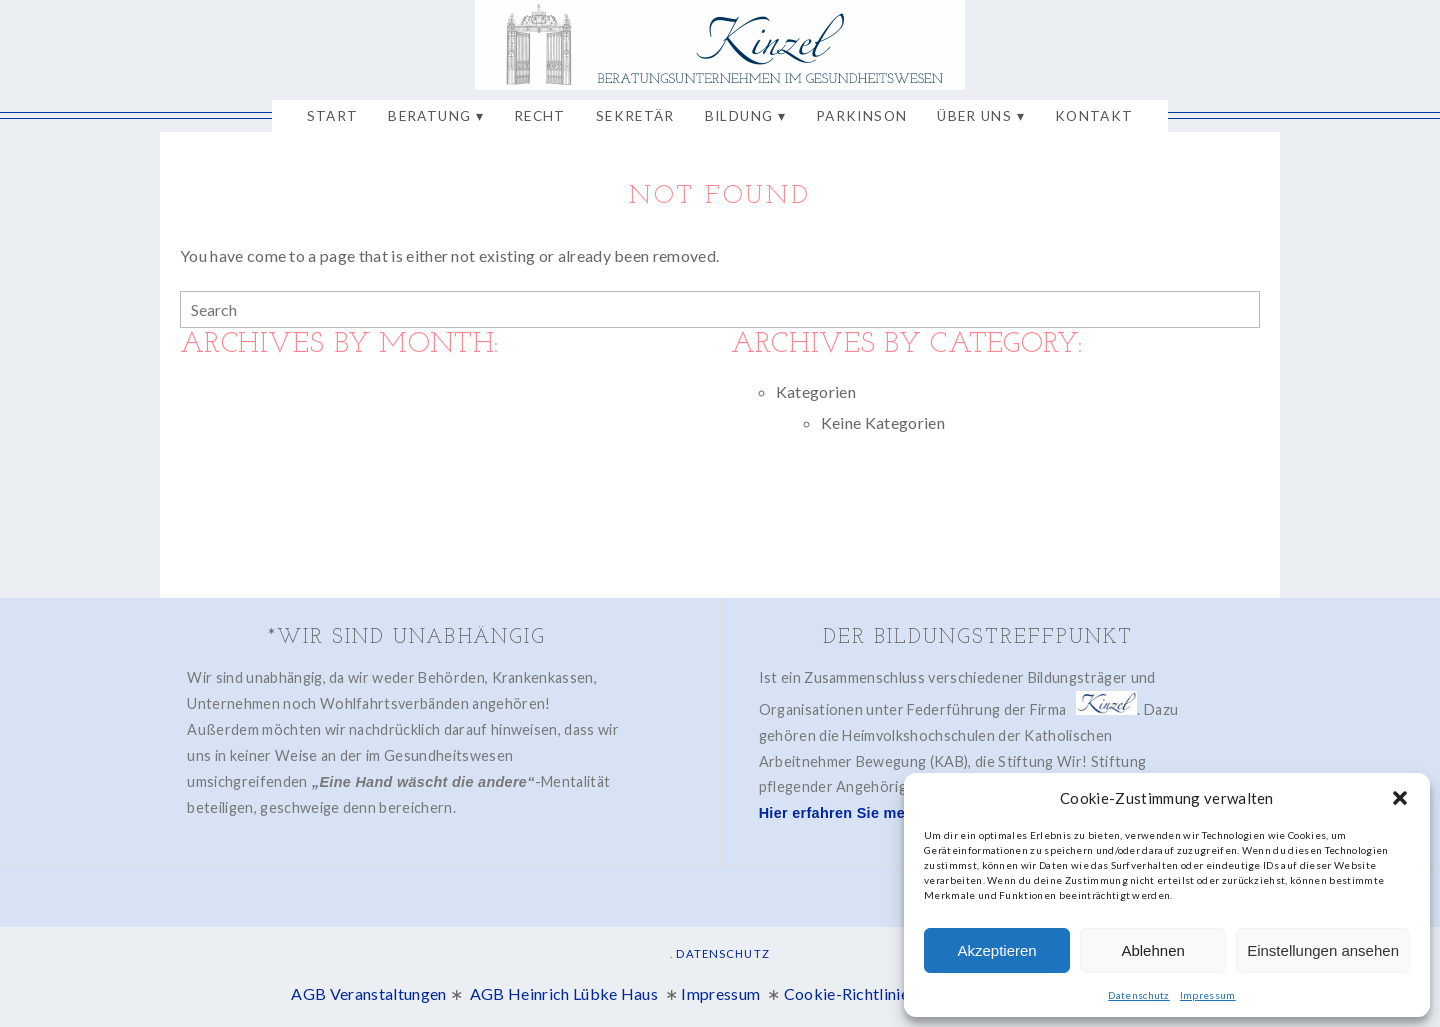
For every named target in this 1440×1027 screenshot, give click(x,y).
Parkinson (861, 116)
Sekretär (635, 116)
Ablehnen (1152, 950)
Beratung (429, 116)
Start (333, 116)
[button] (1400, 798)
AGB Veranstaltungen (368, 991)
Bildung (739, 116)
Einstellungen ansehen (1323, 950)
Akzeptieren (996, 950)
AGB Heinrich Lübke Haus (566, 991)
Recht (540, 116)
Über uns (974, 116)
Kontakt (1094, 116)
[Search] (1241, 310)
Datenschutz (1139, 995)
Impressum (1208, 995)
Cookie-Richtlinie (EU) (864, 991)
